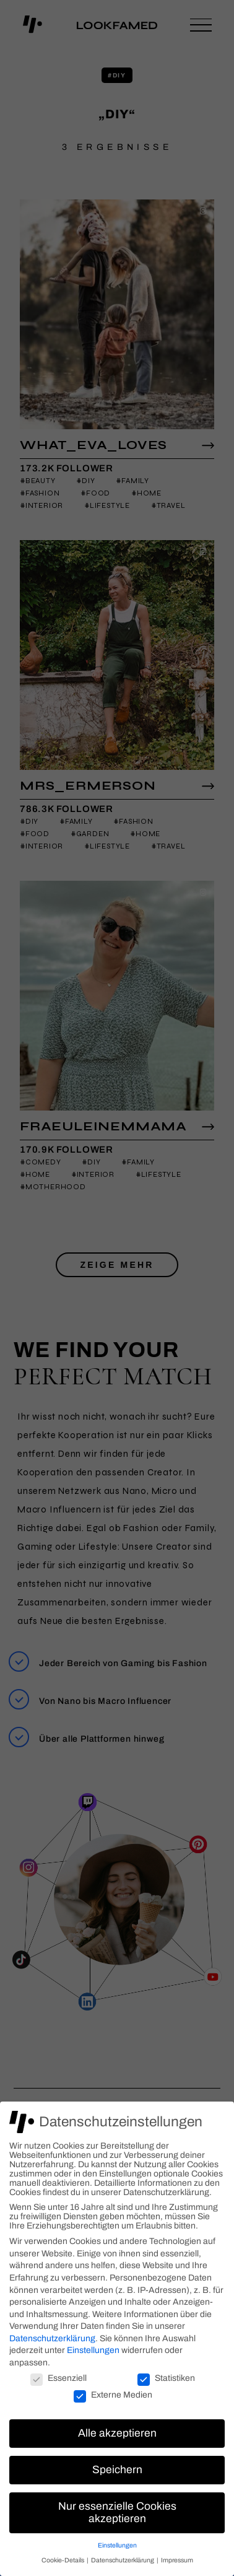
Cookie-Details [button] (63, 2560)
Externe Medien (113, 2394)
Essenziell (58, 2378)
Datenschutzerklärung (52, 2338)
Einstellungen (93, 2350)
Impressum (177, 2560)
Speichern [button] (117, 2470)
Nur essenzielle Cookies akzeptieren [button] (117, 2512)
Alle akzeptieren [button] (117, 2433)
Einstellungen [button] (117, 2545)
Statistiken (166, 2378)
